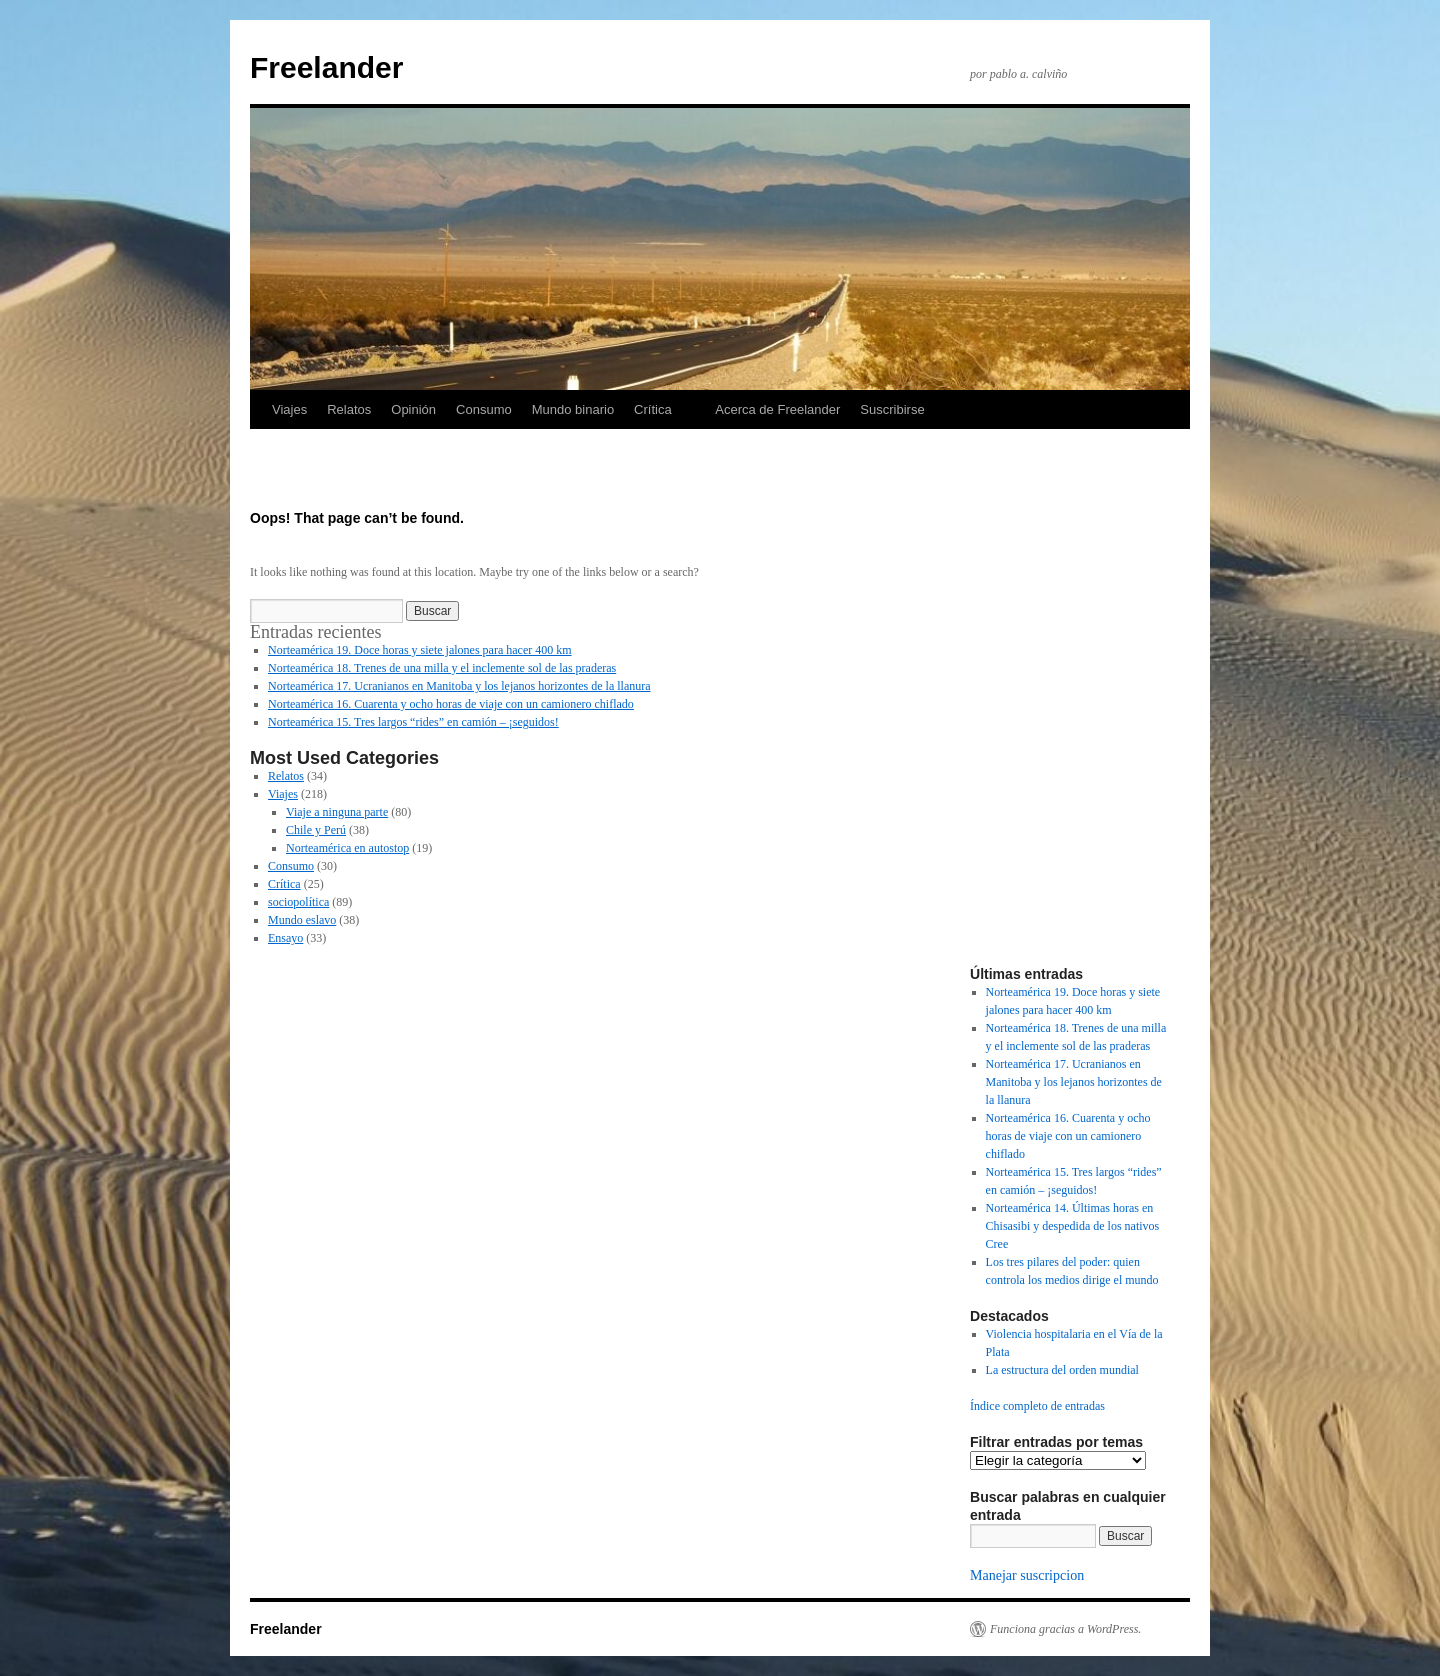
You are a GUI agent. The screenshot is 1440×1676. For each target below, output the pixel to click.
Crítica (653, 409)
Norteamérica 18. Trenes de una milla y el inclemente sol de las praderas (442, 668)
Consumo (484, 409)
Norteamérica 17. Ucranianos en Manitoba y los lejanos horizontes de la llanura (459, 686)
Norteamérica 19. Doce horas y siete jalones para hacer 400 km (420, 650)
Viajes (289, 409)
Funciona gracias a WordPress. (1065, 1629)
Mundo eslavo (302, 920)
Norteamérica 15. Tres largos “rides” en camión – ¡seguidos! (413, 722)
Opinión (413, 409)
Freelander (326, 67)
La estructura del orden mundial (1062, 1370)
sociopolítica (298, 902)
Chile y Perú (316, 830)
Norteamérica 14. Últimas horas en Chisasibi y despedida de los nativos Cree (1073, 1226)
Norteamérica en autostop (347, 848)
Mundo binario (573, 409)
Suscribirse (892, 409)
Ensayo (285, 938)
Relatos (349, 409)
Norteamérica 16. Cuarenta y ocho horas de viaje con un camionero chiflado (451, 704)
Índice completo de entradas (1037, 1406)
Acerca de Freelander (777, 409)
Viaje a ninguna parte (337, 812)
